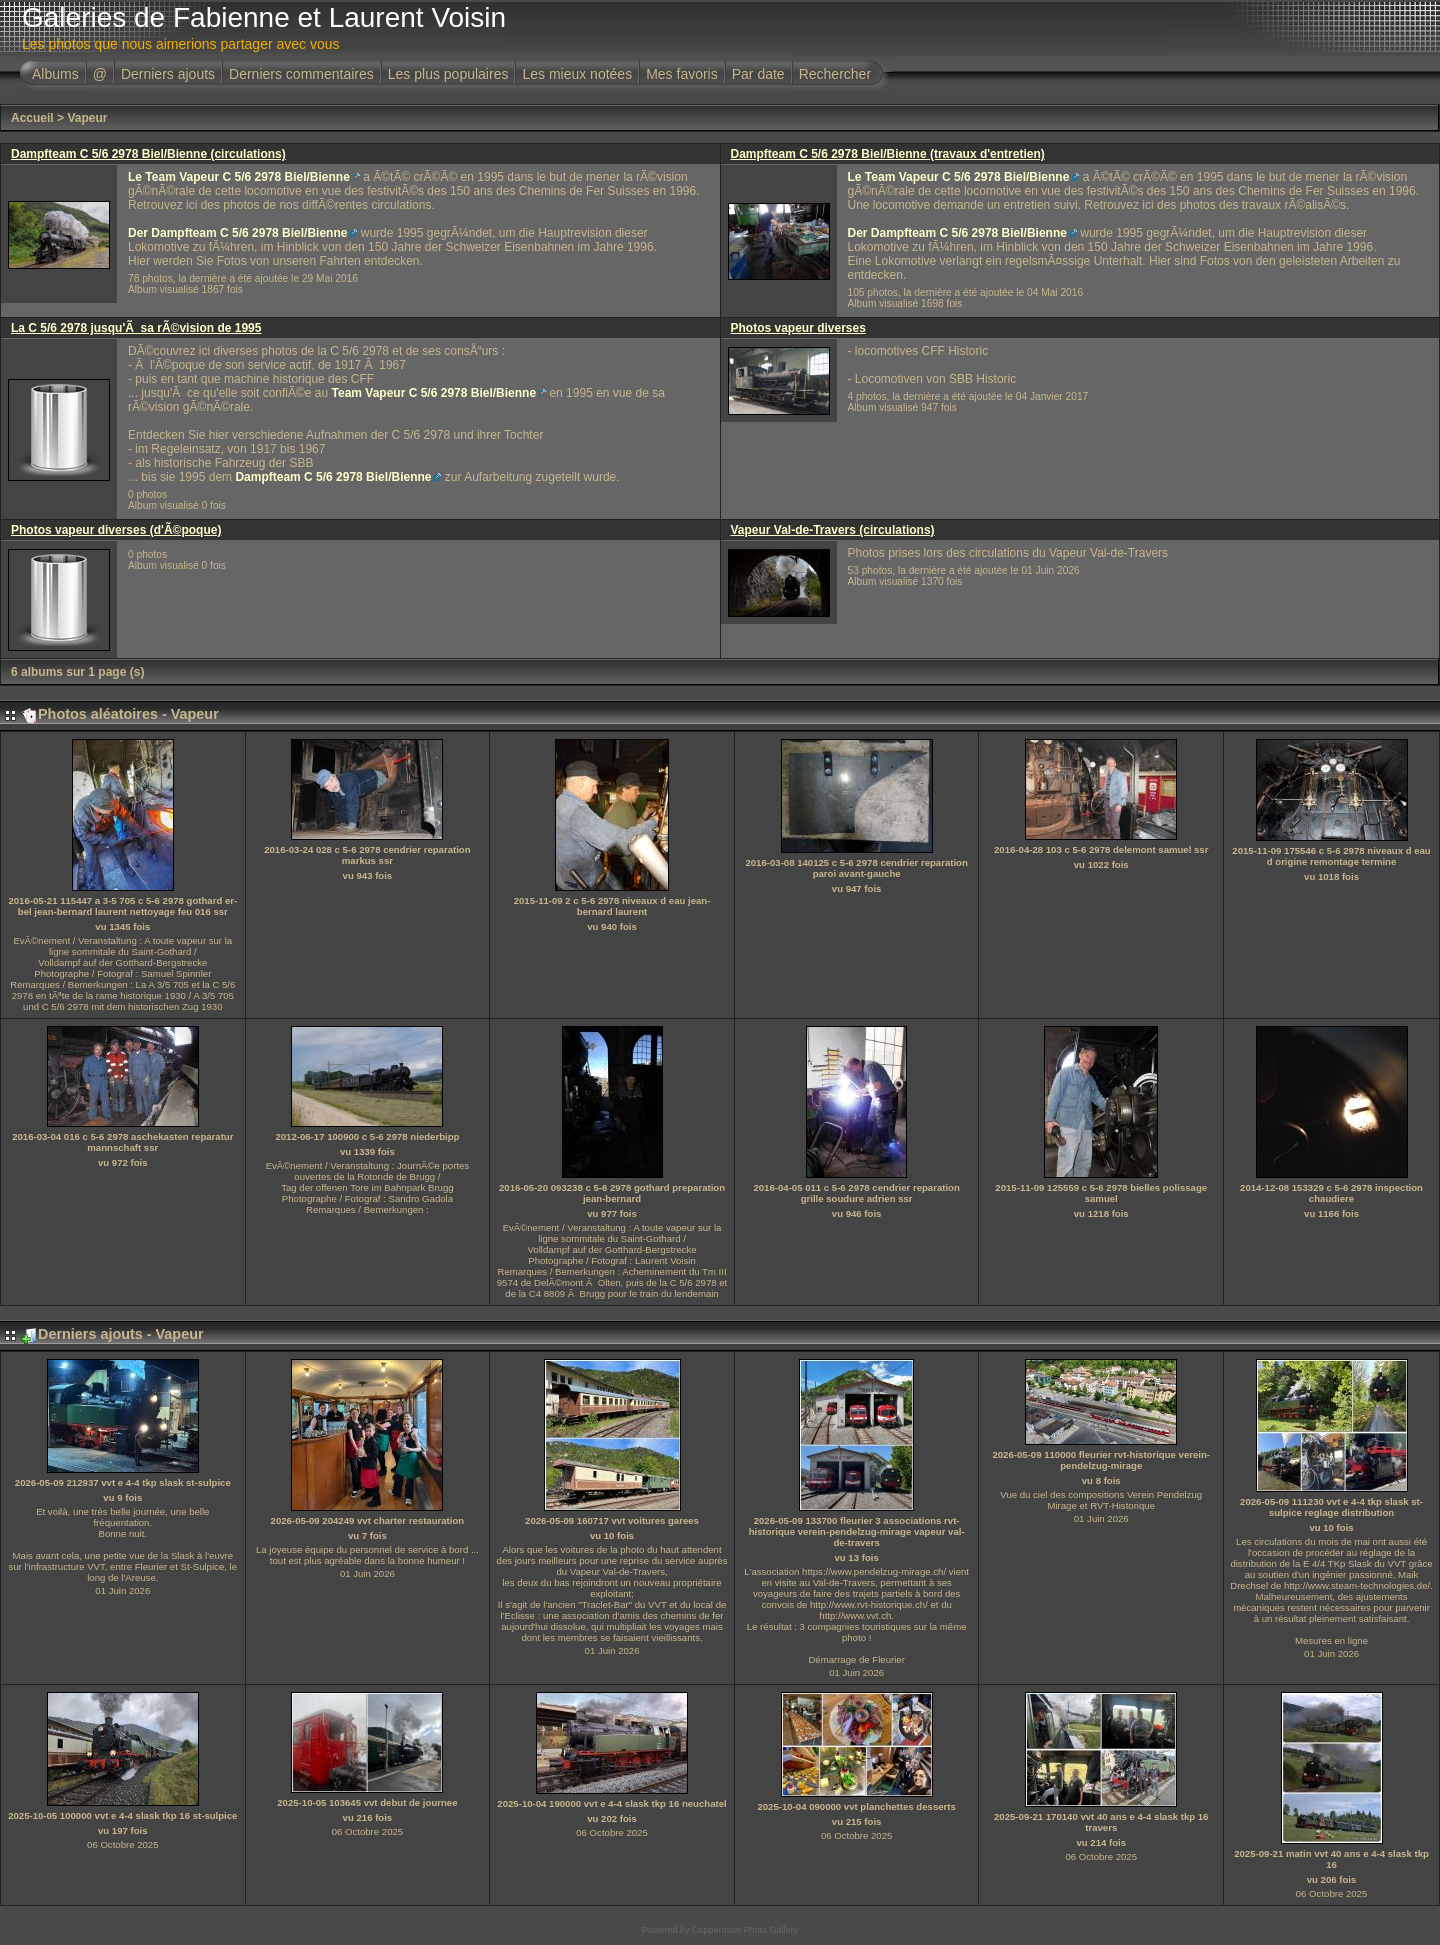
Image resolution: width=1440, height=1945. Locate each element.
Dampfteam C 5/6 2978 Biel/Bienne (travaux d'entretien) (888, 154)
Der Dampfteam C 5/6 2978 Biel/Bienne (237, 233)
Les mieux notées (577, 74)
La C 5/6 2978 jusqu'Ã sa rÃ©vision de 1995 (136, 328)
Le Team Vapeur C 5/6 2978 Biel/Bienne (239, 177)
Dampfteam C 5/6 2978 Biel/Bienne (333, 477)
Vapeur (87, 118)
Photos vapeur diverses (798, 328)
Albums (55, 74)
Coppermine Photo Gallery (745, 1930)
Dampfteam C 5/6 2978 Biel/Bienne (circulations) (148, 154)
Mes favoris (682, 74)
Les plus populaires (448, 74)
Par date (758, 74)
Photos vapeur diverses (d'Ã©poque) (116, 530)
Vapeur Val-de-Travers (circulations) (833, 530)
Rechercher (835, 74)
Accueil (32, 118)
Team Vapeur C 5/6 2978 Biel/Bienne (434, 393)
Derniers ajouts (168, 74)
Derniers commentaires (301, 74)
